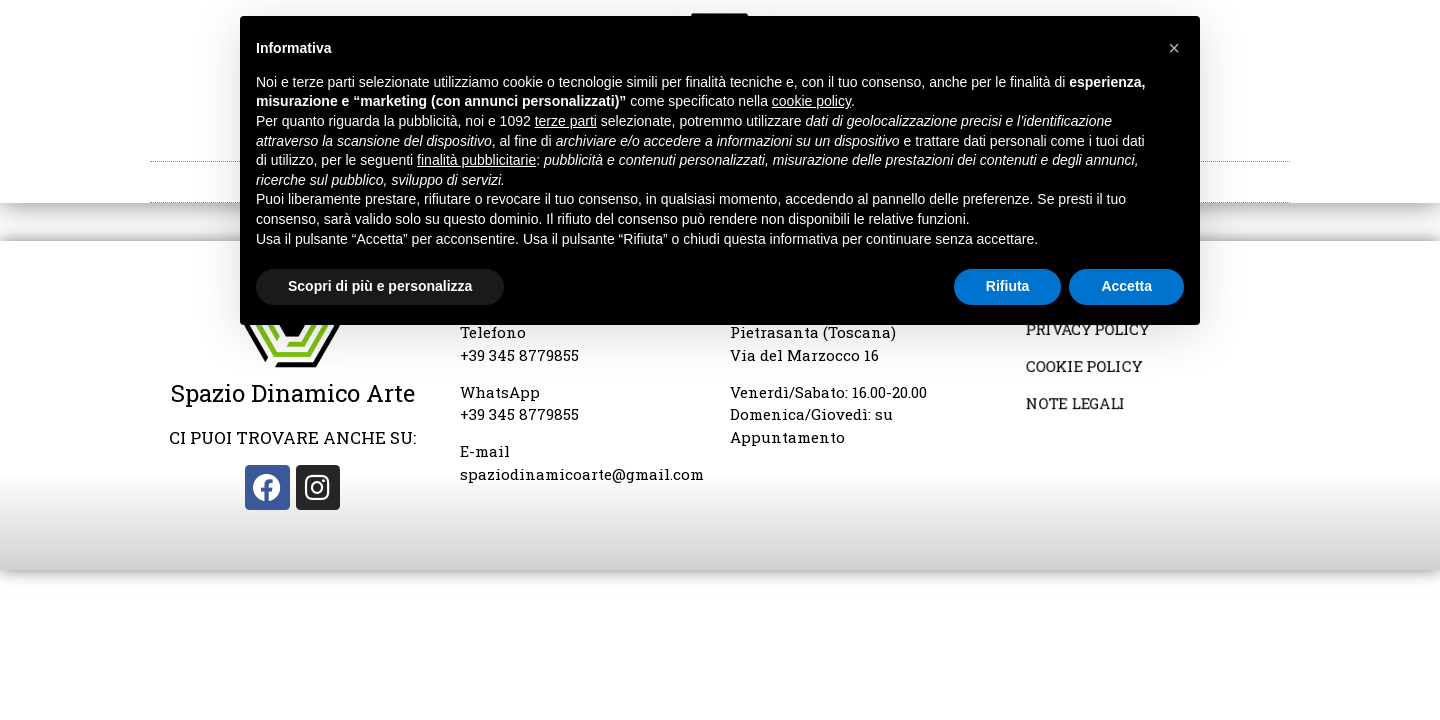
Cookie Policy (1084, 367)
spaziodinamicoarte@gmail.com (582, 474)
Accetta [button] (1126, 286)
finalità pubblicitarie (476, 160)
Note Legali (1077, 403)
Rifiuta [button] (1008, 286)
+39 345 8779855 (519, 355)
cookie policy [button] (811, 101)
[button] (1174, 48)
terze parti (566, 121)
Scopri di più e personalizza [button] (380, 286)
